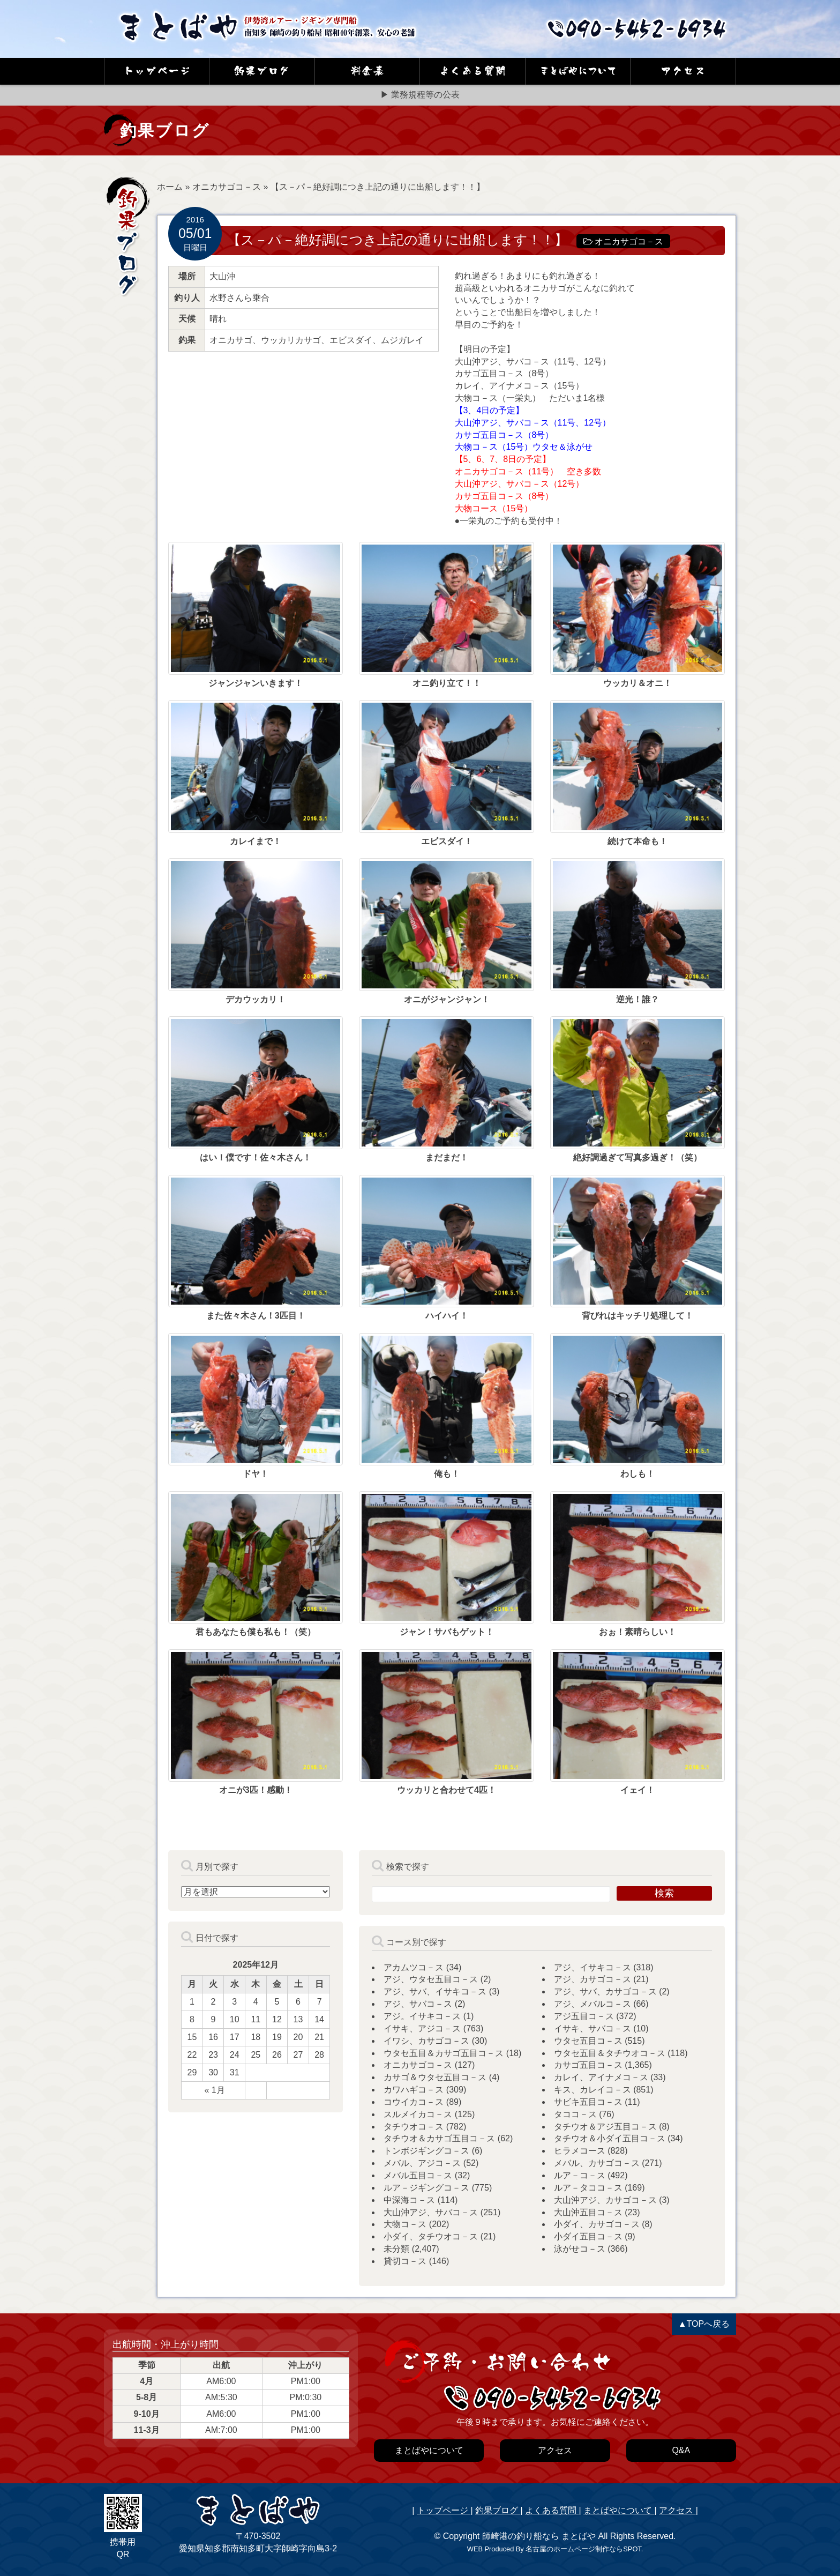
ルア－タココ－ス (588, 2187)
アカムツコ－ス (414, 1967)
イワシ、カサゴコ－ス (426, 2040)
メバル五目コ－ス (418, 2175)
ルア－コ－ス (579, 2175)
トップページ (443, 2510)
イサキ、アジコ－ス (422, 2028)
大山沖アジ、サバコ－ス (431, 2212)
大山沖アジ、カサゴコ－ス (605, 2200)
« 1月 (214, 2090)
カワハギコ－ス (414, 2089)
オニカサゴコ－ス (226, 186)
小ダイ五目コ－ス (588, 2236)
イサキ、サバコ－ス (592, 2028)
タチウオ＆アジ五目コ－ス (605, 2126)
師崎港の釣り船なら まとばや (539, 2536)
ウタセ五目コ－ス (588, 2040)
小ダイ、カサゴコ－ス (597, 2224)
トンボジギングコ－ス (426, 2150)
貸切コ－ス (405, 2261)
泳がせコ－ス (579, 2248)
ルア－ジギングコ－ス (426, 2187)
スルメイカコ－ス (418, 2114)
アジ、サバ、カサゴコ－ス (605, 1991)
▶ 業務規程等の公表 (420, 94)
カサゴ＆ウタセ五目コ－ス (435, 2077)
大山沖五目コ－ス (588, 2212)
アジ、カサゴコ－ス (592, 1979)
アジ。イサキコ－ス (422, 2016)
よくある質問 (552, 2510)
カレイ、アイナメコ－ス (601, 2077)
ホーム (170, 186)
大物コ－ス (405, 2224)
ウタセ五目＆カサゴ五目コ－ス (444, 2053)
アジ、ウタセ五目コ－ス (431, 1979)
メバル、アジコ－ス (422, 2163)
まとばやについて (618, 2510)
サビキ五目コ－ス (588, 2101)
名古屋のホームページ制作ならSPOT (583, 2549)
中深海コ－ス (409, 2200)
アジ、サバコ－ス (418, 2003)
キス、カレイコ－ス (592, 2089)
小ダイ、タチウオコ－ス (431, 2236)
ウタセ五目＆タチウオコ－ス (609, 2053)
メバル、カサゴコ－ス (597, 2163)
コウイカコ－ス (414, 2101)
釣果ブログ (497, 2510)
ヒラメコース (579, 2150)
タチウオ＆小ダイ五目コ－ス (609, 2138)
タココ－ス (575, 2114)
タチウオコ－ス (414, 2126)
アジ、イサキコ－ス (592, 1967)
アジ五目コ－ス (584, 2016)
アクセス (677, 2510)
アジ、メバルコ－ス (592, 2003)
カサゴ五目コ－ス (588, 2064)
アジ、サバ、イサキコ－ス (435, 1991)
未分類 (396, 2248)
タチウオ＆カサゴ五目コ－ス (439, 2138)
